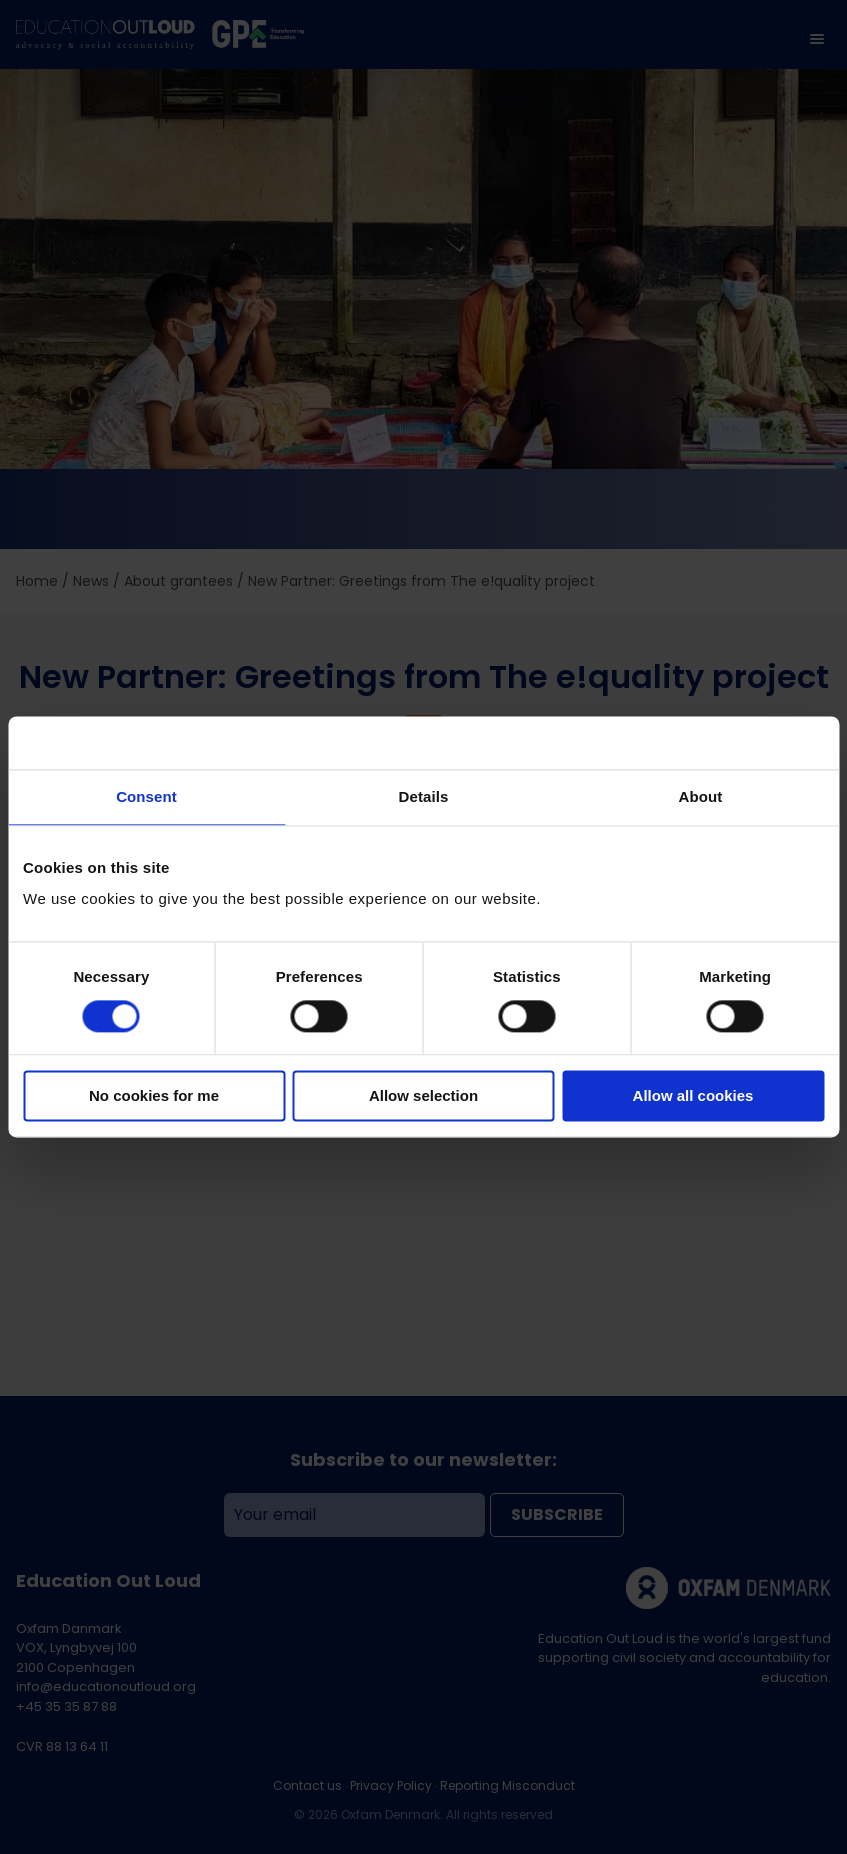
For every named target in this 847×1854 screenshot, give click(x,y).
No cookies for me (154, 1096)
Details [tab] (424, 796)
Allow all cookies (693, 1096)
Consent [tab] (146, 796)
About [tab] (701, 796)
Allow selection (423, 1096)
